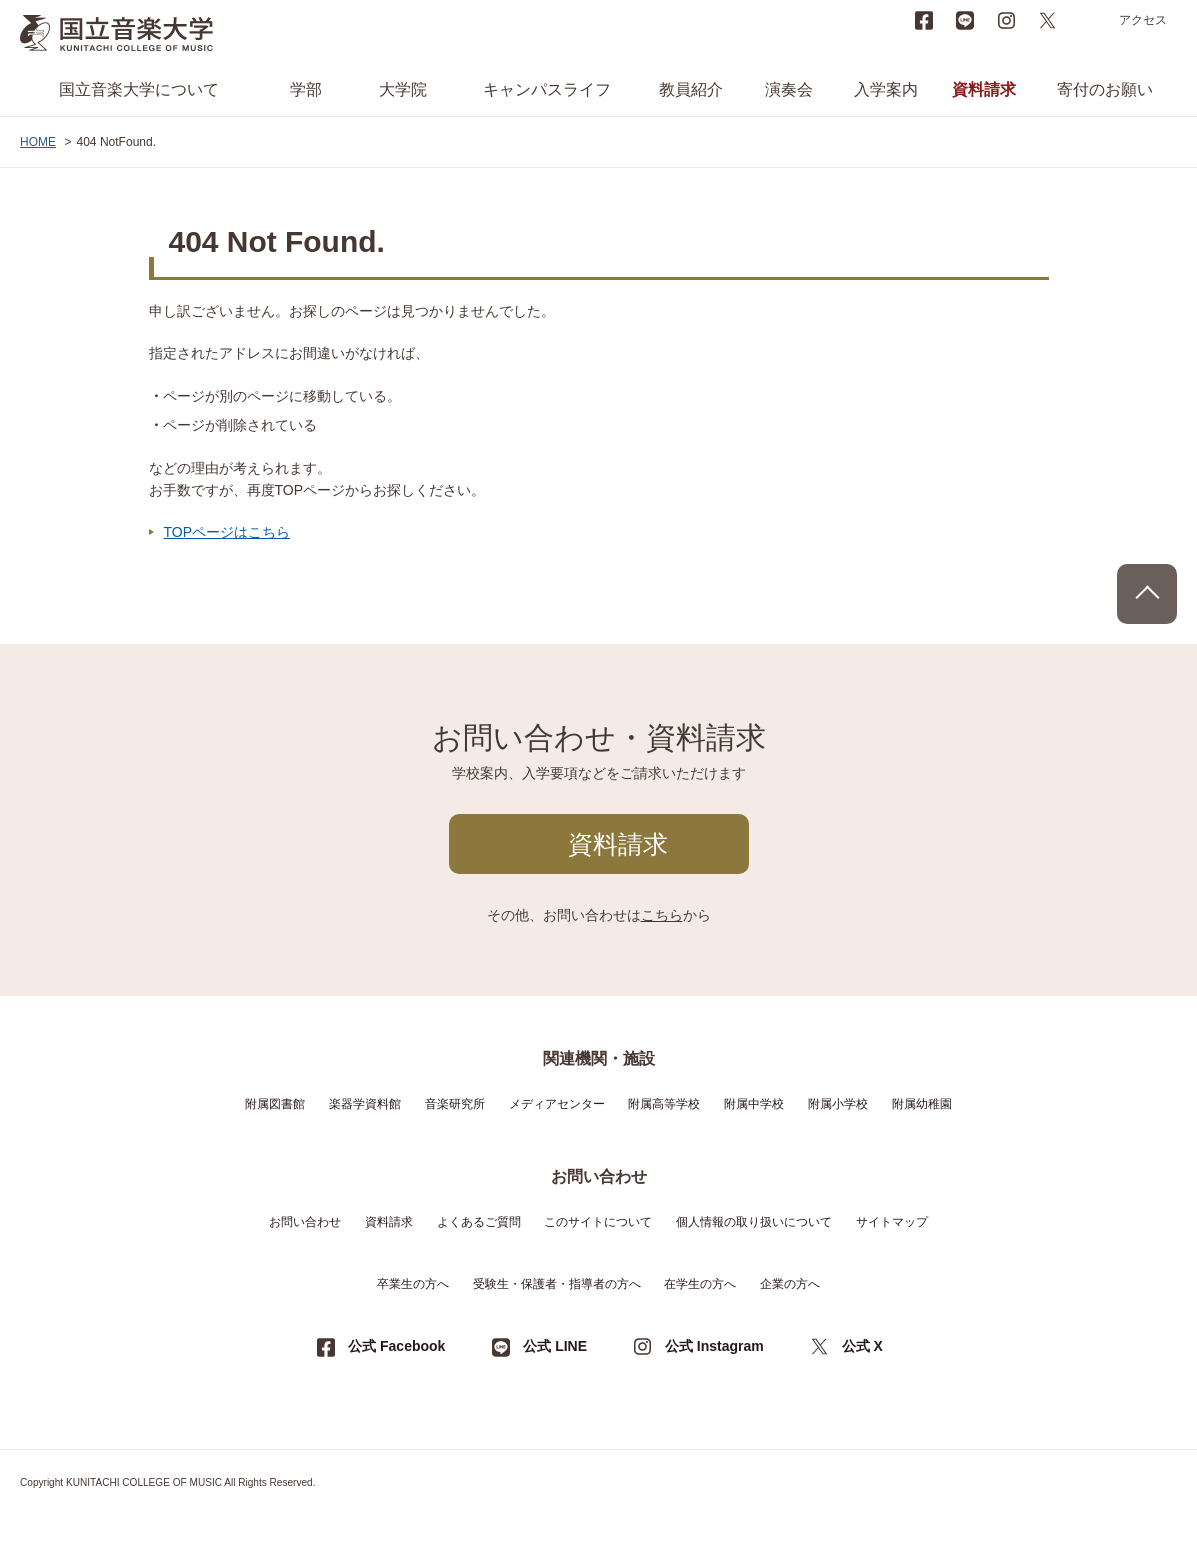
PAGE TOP (1147, 594)
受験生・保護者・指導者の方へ (557, 1284)
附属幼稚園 (922, 1104)
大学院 (403, 89)
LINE (965, 20)
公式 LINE (555, 1346)
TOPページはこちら (227, 532)
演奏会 (789, 89)
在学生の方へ (700, 1284)
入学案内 (886, 89)
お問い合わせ (305, 1222)
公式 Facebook (396, 1346)
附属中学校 (754, 1104)
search (1088, 20)
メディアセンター (557, 1104)
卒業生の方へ (413, 1284)
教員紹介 (691, 89)
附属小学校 (838, 1104)
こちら (662, 915)
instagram (1006, 20)
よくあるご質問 (479, 1222)
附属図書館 (275, 1104)
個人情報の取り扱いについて (754, 1222)
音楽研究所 (455, 1104)
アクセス (1143, 20)
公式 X (862, 1346)
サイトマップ (892, 1222)
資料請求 (984, 89)
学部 (306, 89)
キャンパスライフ (547, 89)
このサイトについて (598, 1222)
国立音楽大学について (139, 89)
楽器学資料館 (365, 1104)
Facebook (924, 20)
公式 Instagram (714, 1346)
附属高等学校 (664, 1104)
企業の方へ (790, 1284)
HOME (38, 142)
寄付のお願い (1105, 89)
